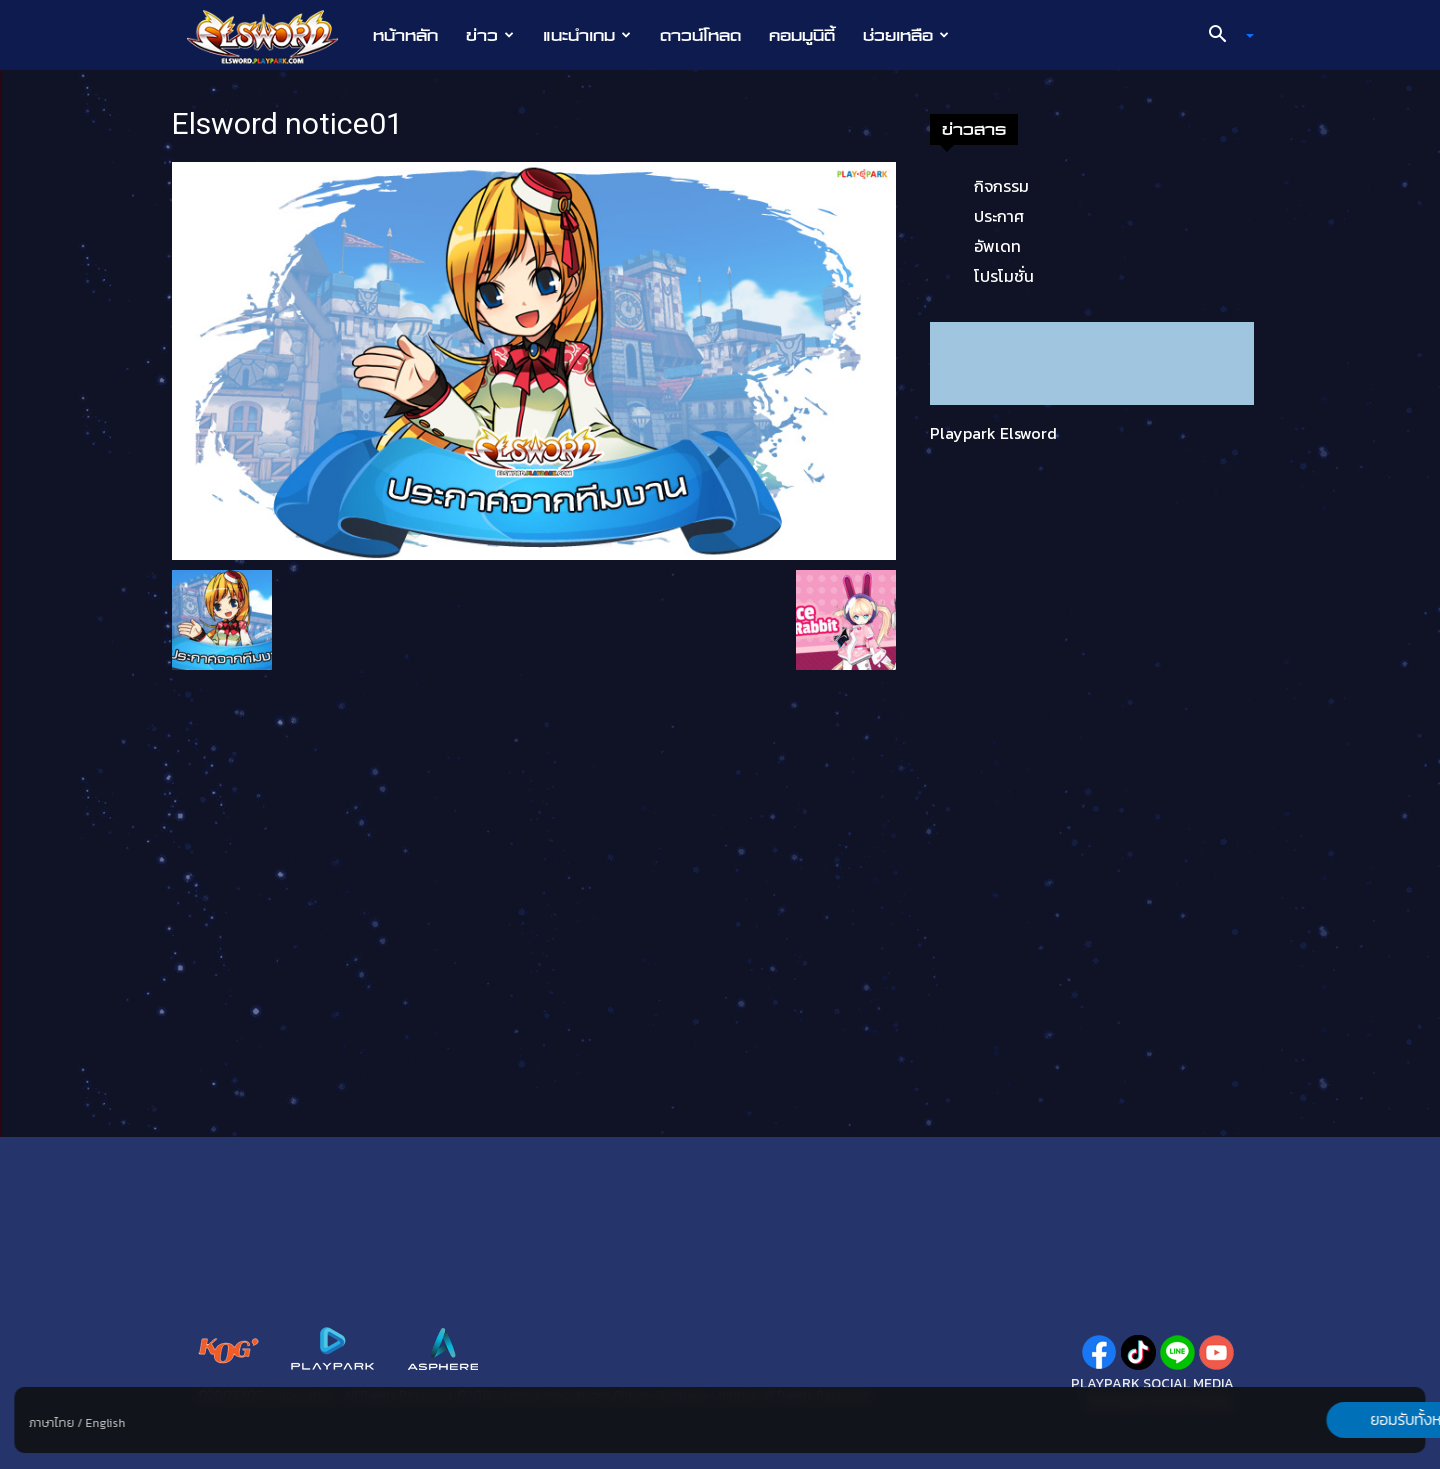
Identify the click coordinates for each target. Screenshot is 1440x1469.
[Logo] (272, 36)
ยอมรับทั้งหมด (1321, 1420)
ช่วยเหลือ (906, 35)
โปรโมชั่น (1004, 276)
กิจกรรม (1001, 186)
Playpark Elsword (993, 433)
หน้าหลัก (405, 35)
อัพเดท (997, 246)
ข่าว (490, 35)
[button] (1224, 36)
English (105, 1423)
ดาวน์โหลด (700, 35)
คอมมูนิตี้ (802, 35)
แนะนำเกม (587, 35)
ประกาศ (999, 216)
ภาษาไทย (51, 1423)
